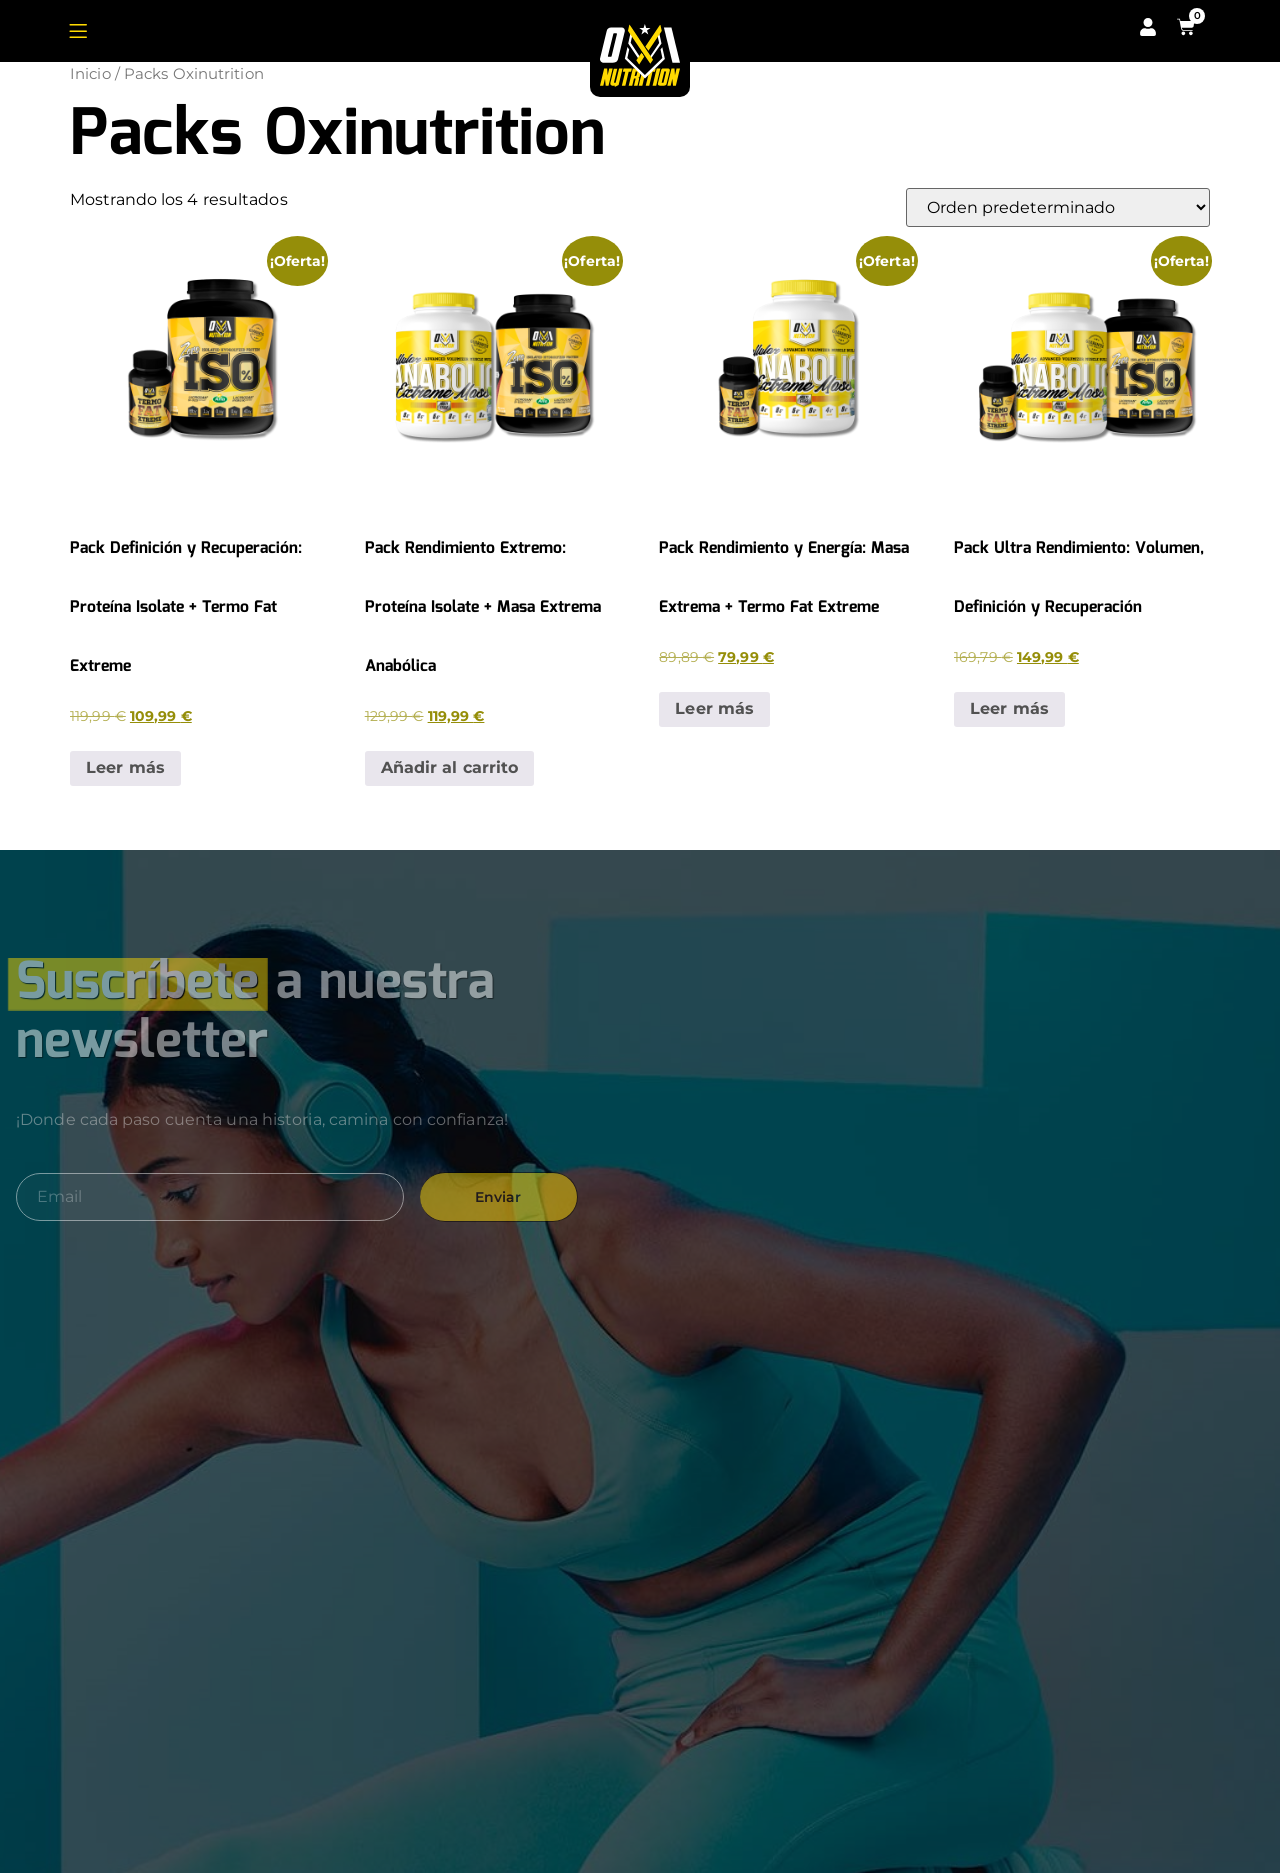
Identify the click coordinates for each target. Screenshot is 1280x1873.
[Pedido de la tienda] (1058, 207)
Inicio (90, 74)
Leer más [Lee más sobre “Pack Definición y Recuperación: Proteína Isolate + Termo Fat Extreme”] (125, 767)
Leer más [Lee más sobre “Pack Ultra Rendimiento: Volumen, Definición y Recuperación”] (1009, 708)
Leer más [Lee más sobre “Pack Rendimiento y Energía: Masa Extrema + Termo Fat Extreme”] (714, 708)
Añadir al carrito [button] (450, 767)
